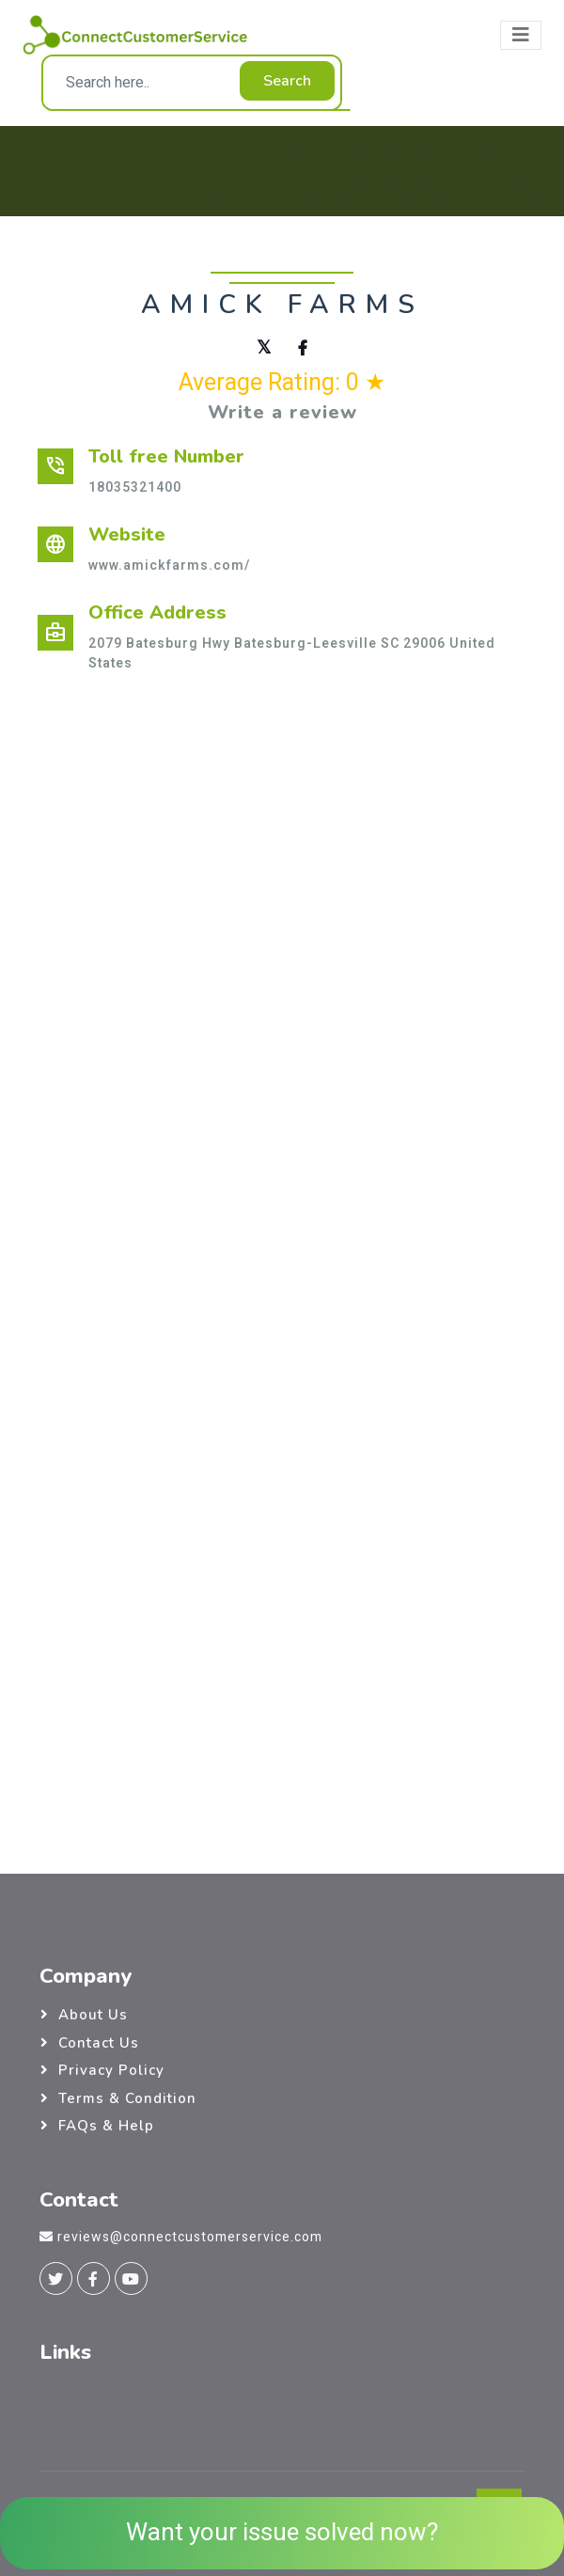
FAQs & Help (106, 2125)
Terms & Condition (127, 2098)
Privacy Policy (111, 2070)
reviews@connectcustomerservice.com (189, 2237)
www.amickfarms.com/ (169, 565)
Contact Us (98, 2043)
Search (287, 81)
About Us (93, 2014)
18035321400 (134, 487)
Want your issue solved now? (282, 2533)
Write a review (282, 412)
